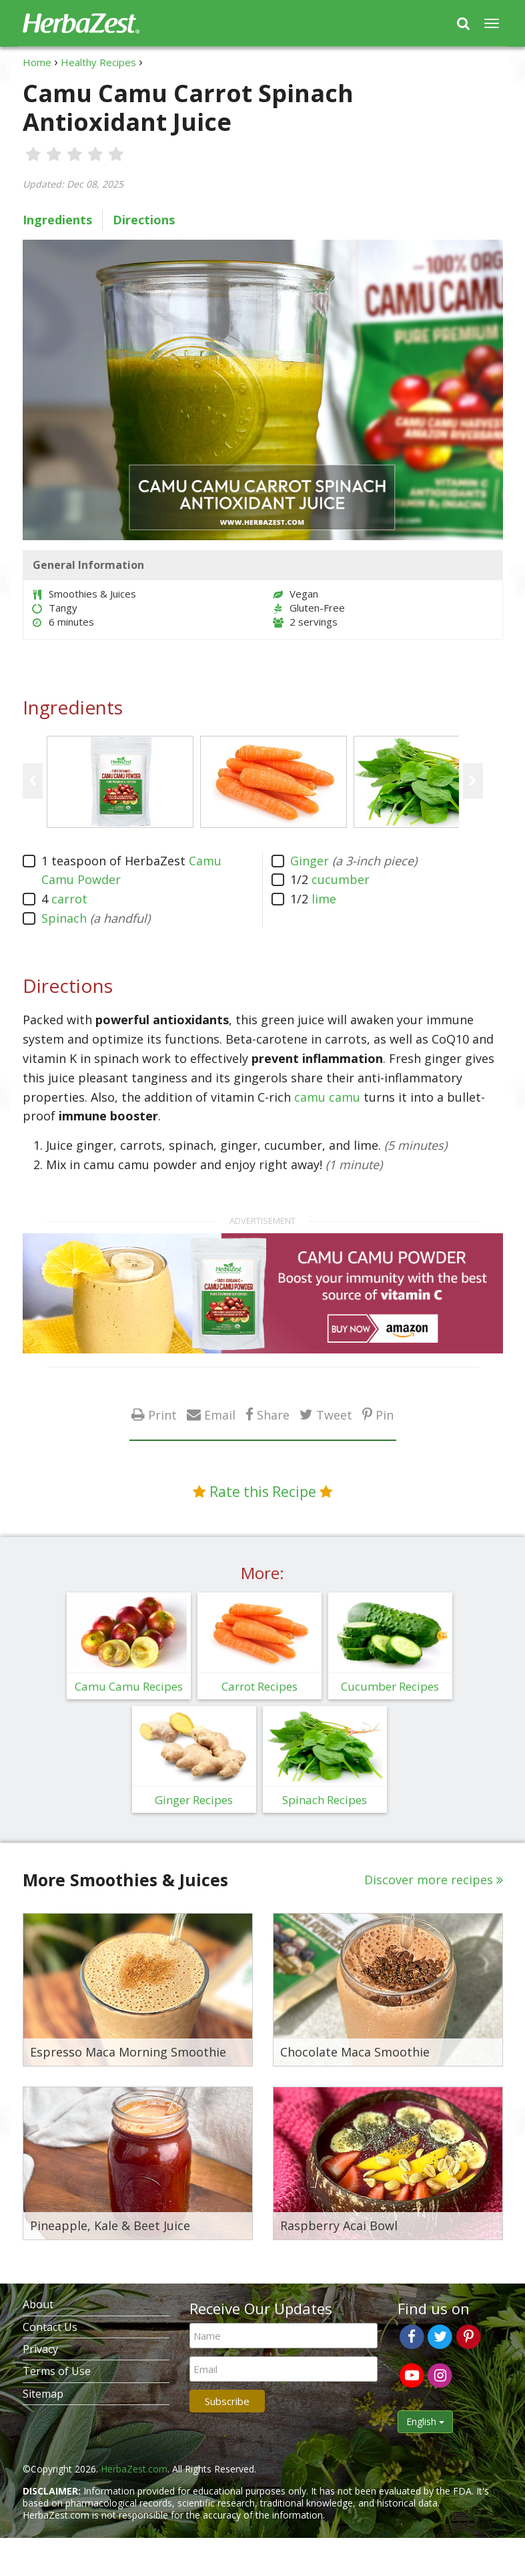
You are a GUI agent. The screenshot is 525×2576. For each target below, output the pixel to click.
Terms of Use (57, 2371)
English (425, 2421)
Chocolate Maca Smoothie (355, 2052)
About (38, 2304)
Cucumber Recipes (390, 1686)
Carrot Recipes (259, 1686)
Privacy (40, 2349)
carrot (69, 899)
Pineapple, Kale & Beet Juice (110, 2226)
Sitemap (43, 2393)
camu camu (327, 1097)
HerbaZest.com (134, 2468)
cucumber (341, 879)
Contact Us (50, 2327)
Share (273, 1415)
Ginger (309, 861)
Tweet (334, 1415)
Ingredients (57, 220)
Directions (144, 220)
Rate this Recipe (262, 1491)
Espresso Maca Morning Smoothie (128, 2052)
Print (162, 1415)
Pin (385, 1415)
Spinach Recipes (324, 1799)
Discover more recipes (428, 1880)
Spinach (64, 918)
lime (324, 899)
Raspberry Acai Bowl (339, 2226)
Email (219, 1415)
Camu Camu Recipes (129, 1686)
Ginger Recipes (194, 1799)
